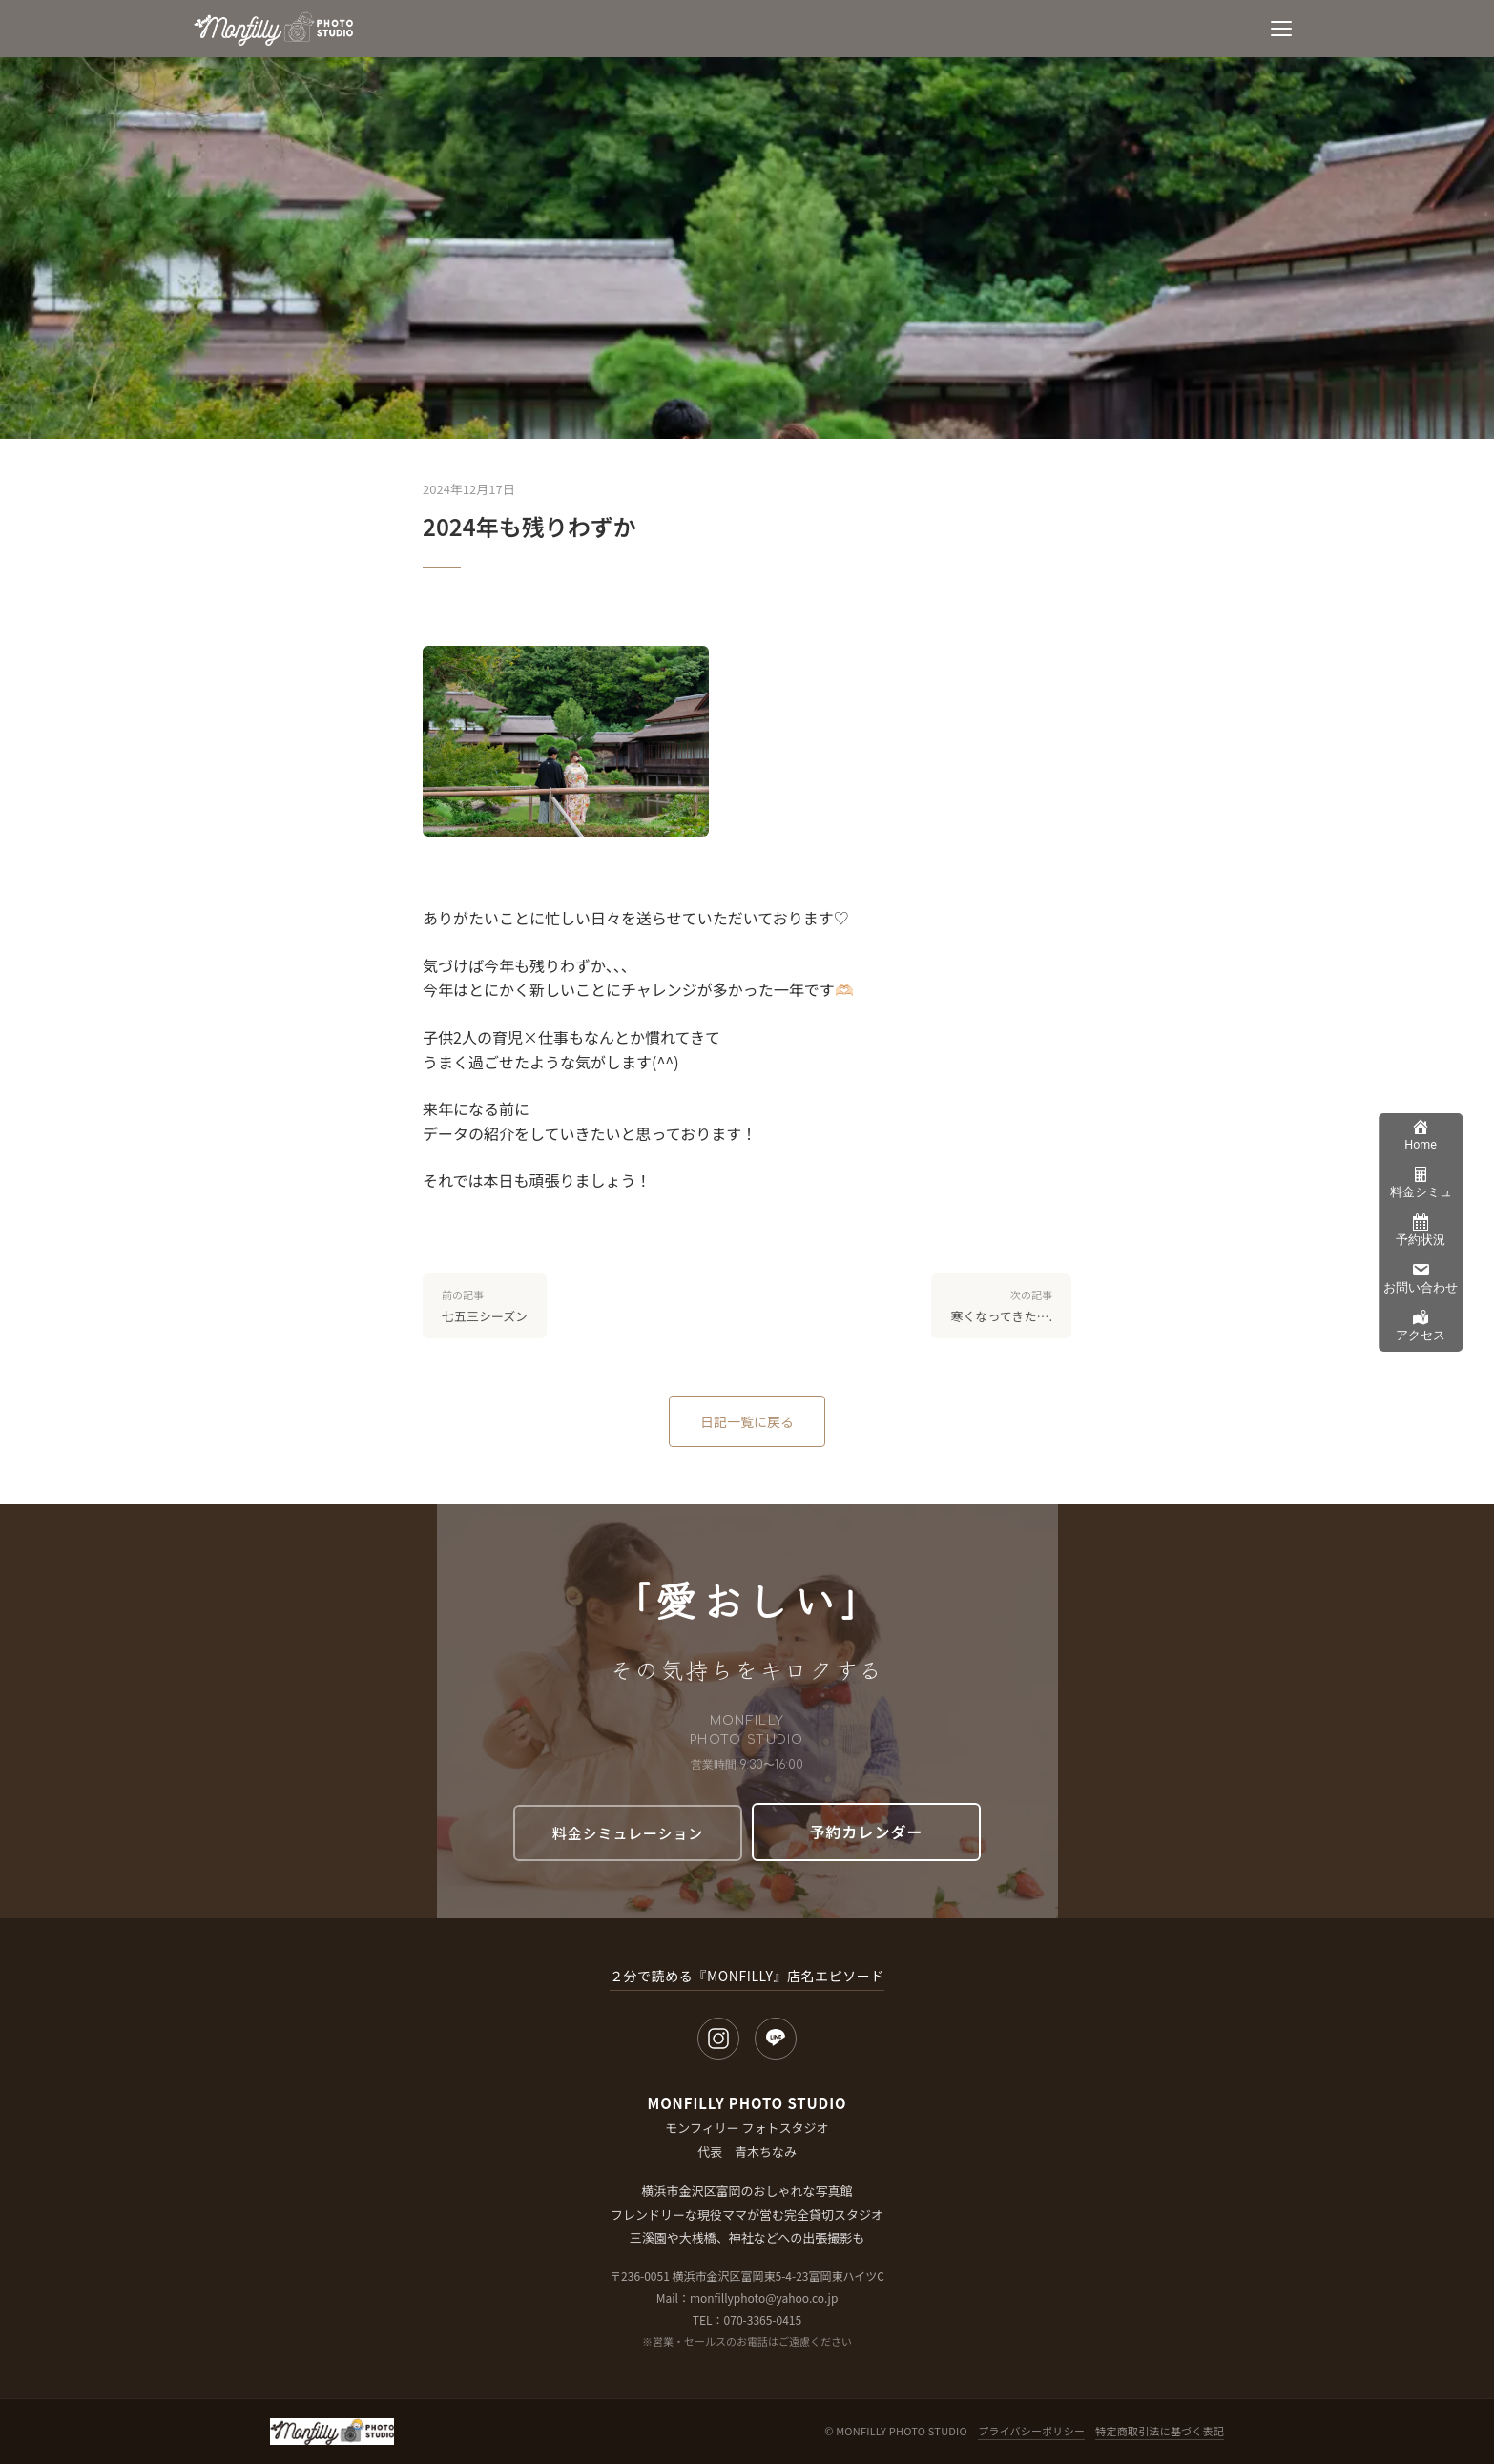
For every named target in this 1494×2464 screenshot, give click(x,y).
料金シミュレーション (627, 1833)
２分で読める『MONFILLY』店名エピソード (747, 1975)
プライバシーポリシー (1031, 2430)
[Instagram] (718, 2039)
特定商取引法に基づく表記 (1159, 2430)
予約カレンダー (866, 1831)
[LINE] (776, 2039)
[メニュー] (1281, 29)
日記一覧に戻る (747, 1421)
